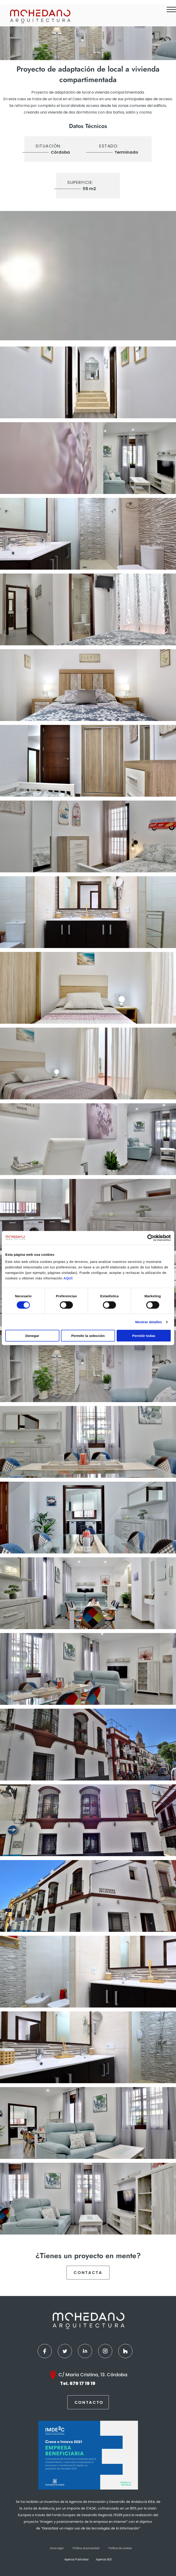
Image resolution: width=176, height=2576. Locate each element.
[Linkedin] (85, 2351)
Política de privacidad (86, 2548)
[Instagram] (105, 2351)
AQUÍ (68, 1278)
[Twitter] (65, 2351)
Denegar (32, 1336)
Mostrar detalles (148, 1322)
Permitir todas (143, 1336)
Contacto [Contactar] (89, 2402)
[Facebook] (45, 2351)
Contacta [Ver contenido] (88, 2272)
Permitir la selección (88, 1336)
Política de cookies (120, 2548)
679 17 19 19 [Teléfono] (82, 2383)
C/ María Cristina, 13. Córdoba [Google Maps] (92, 2374)
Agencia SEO (104, 2559)
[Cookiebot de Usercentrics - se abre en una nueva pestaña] (151, 1237)
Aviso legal (56, 2548)
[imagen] (88, 382)
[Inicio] (39, 16)
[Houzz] (125, 2351)
